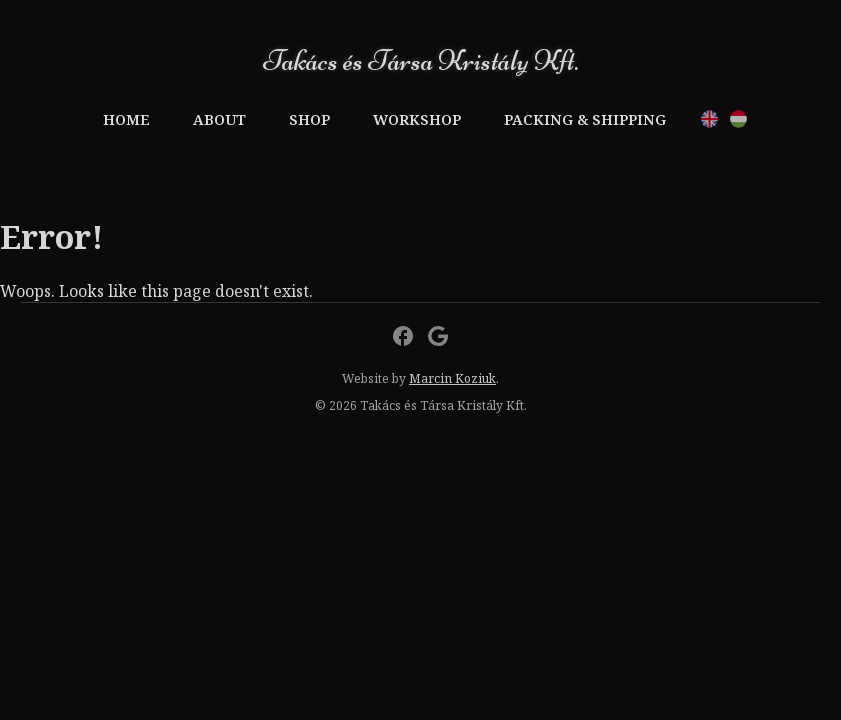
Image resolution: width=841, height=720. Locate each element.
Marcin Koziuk (452, 378)
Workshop (417, 119)
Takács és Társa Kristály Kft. (420, 60)
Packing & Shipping (585, 119)
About (219, 119)
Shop (309, 119)
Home (126, 119)
